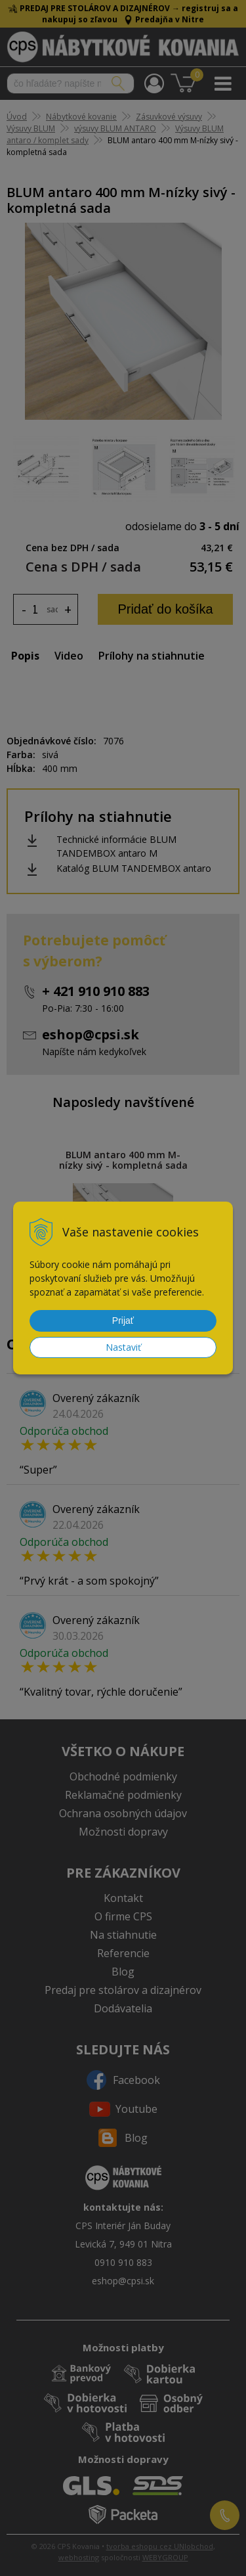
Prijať (123, 1320)
